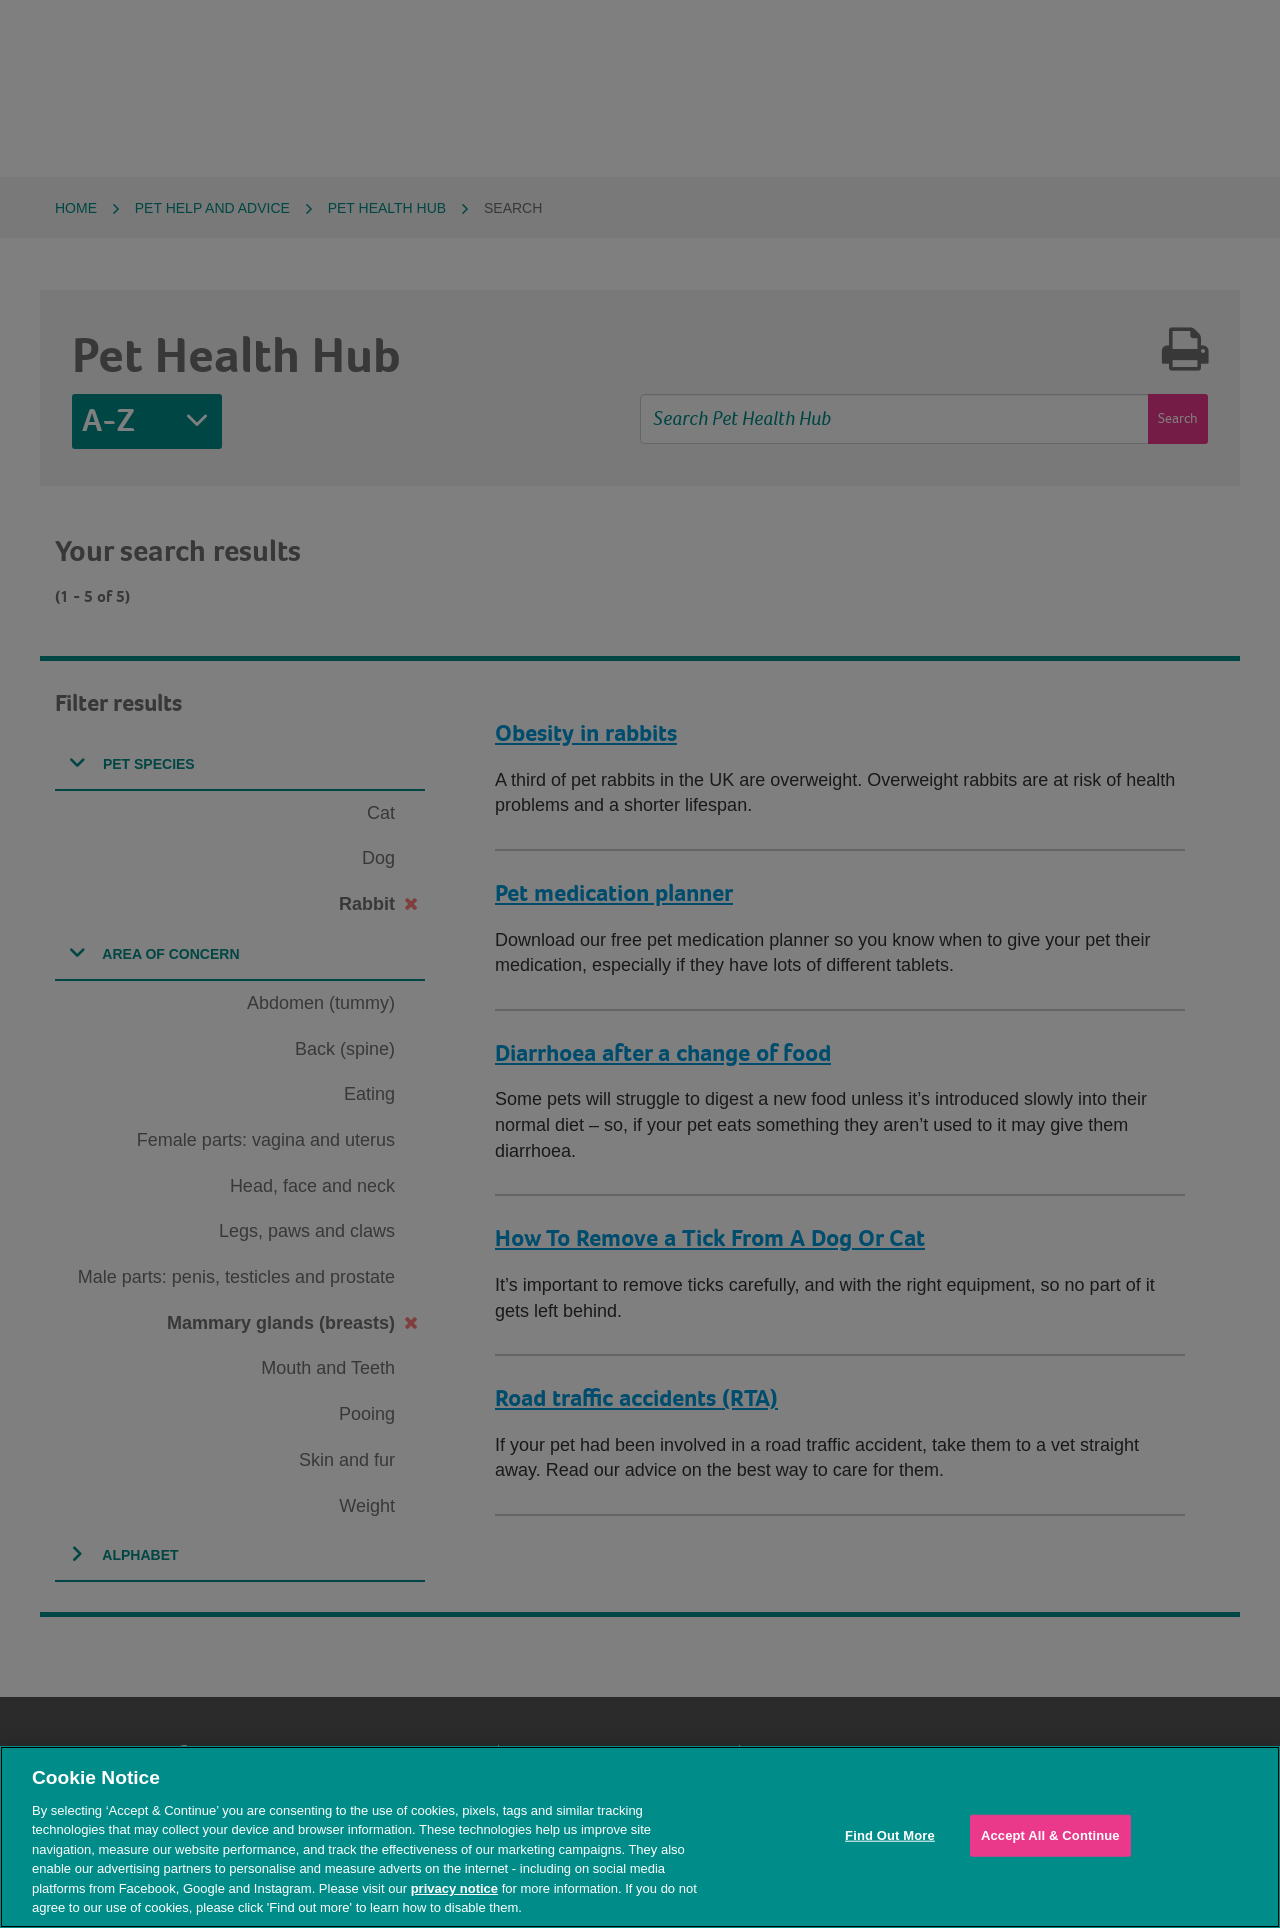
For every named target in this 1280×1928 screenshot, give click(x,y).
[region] (640, 1837)
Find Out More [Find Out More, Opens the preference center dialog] (890, 1835)
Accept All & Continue (1050, 1835)
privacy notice (454, 1888)
